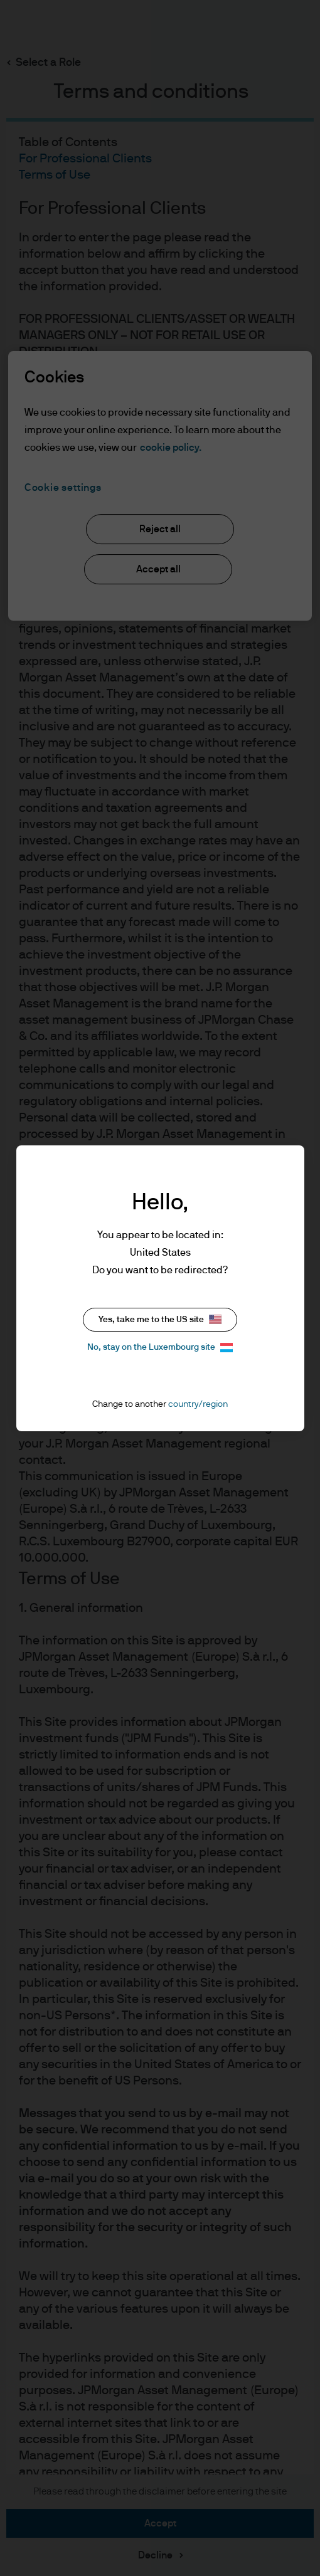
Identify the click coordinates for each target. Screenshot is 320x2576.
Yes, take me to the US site (160, 1319)
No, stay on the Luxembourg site (160, 1347)
